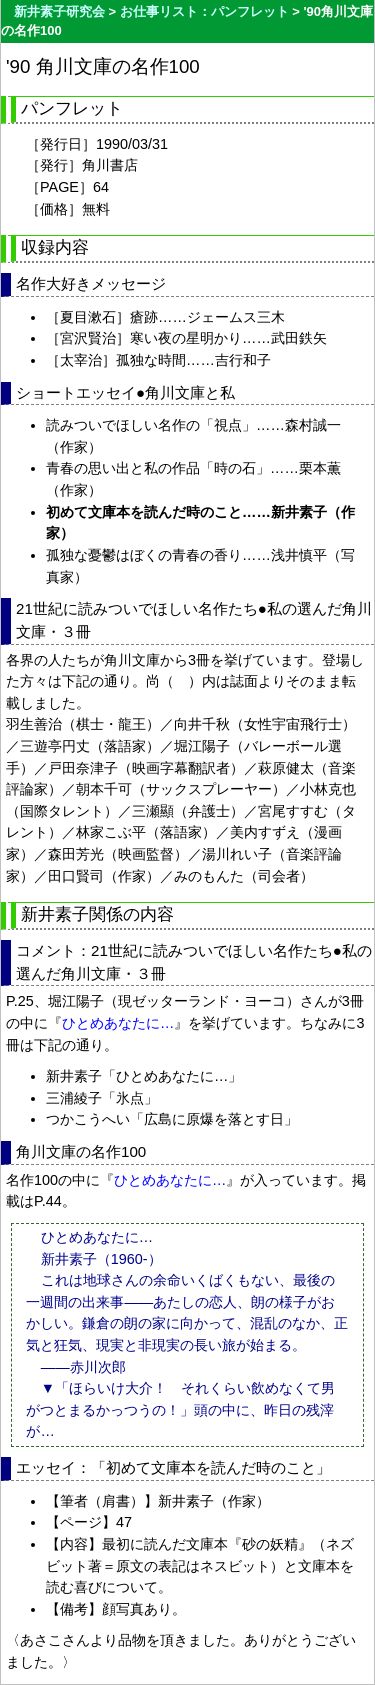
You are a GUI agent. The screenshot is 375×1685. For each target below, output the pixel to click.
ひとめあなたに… (118, 1023)
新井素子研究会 (59, 11)
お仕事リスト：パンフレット (204, 11)
